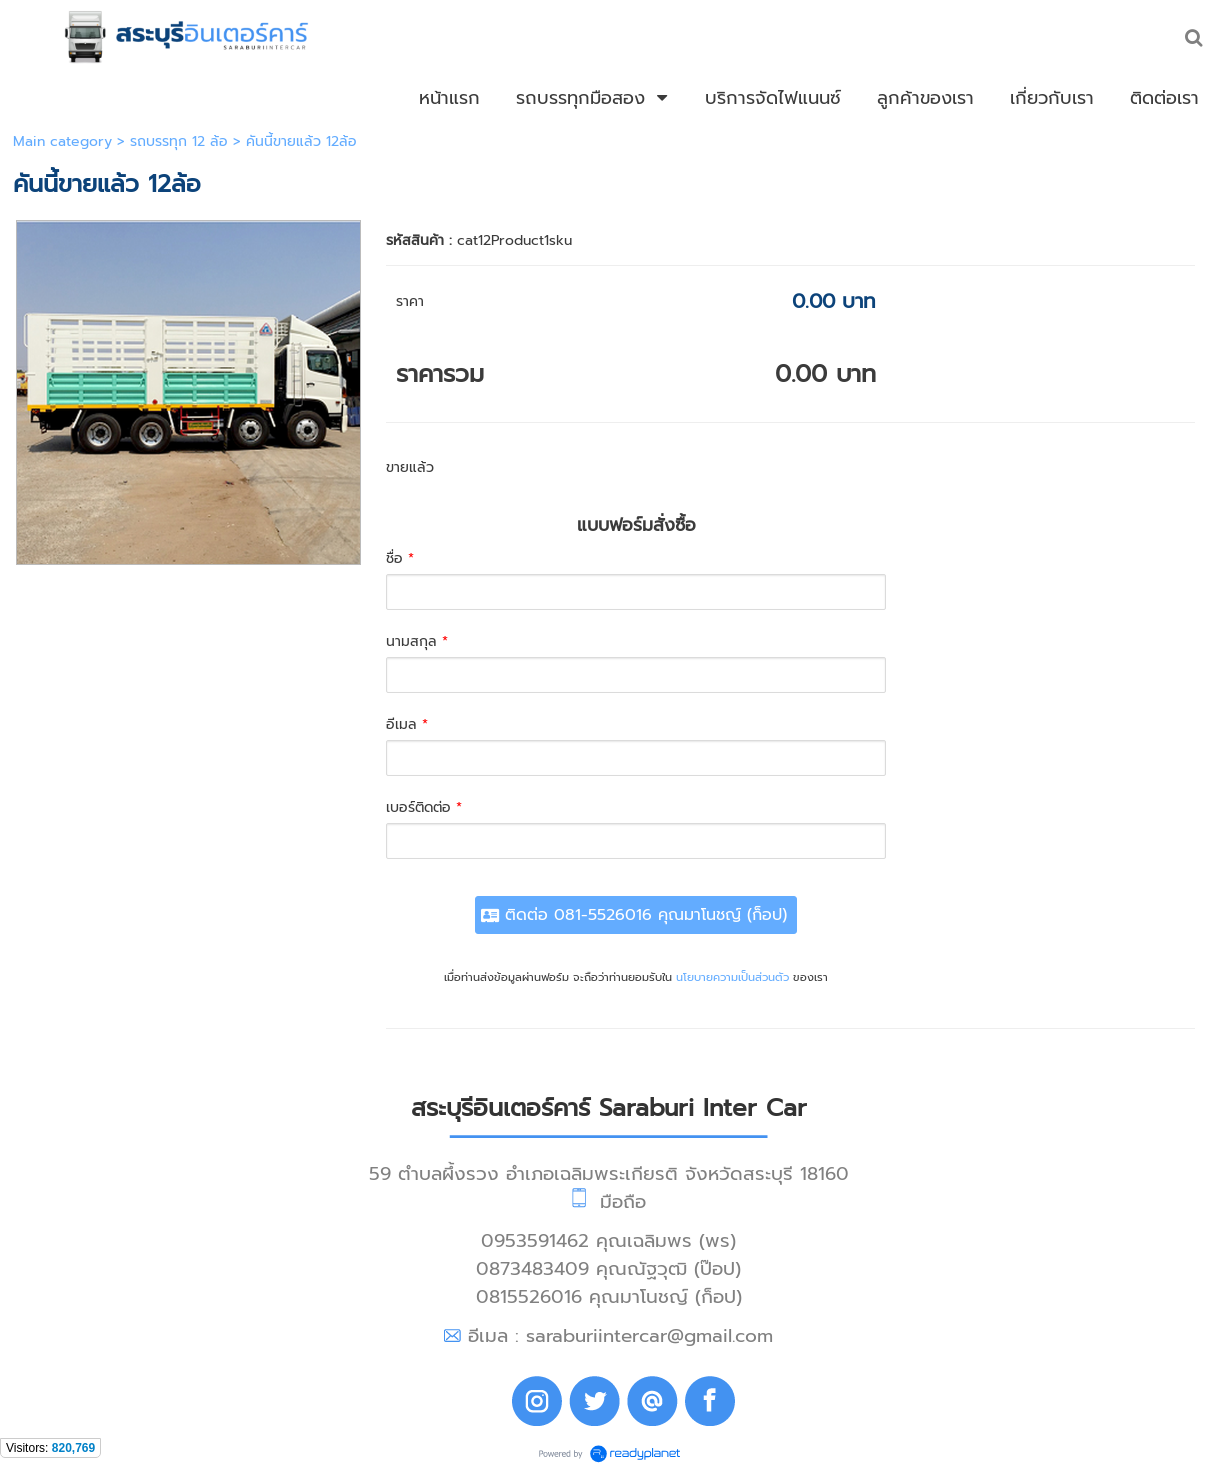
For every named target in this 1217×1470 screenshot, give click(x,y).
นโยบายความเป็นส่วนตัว (732, 977)
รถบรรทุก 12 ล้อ (179, 141)
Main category (62, 141)
